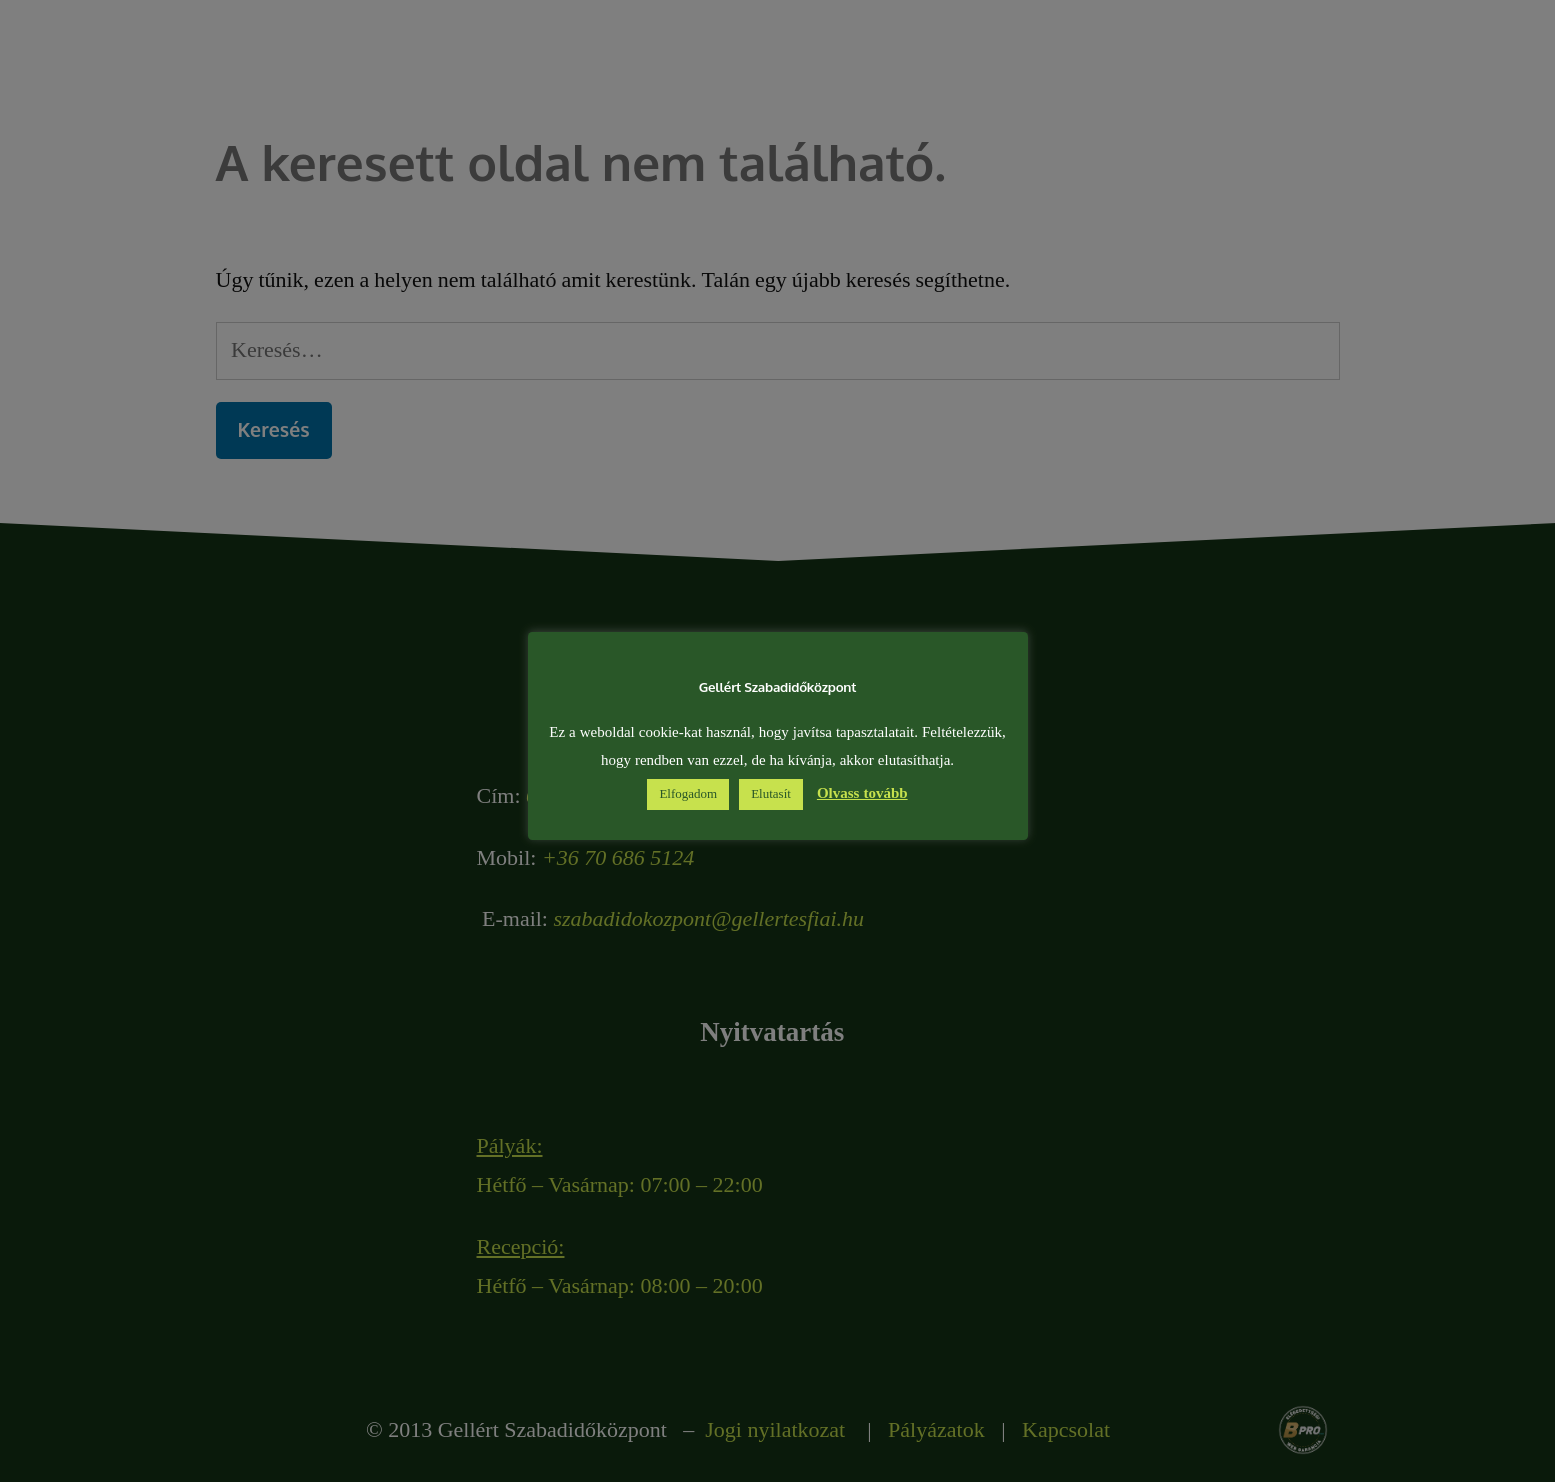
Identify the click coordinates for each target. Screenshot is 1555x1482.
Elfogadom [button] (688, 794)
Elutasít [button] (771, 794)
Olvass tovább (862, 793)
